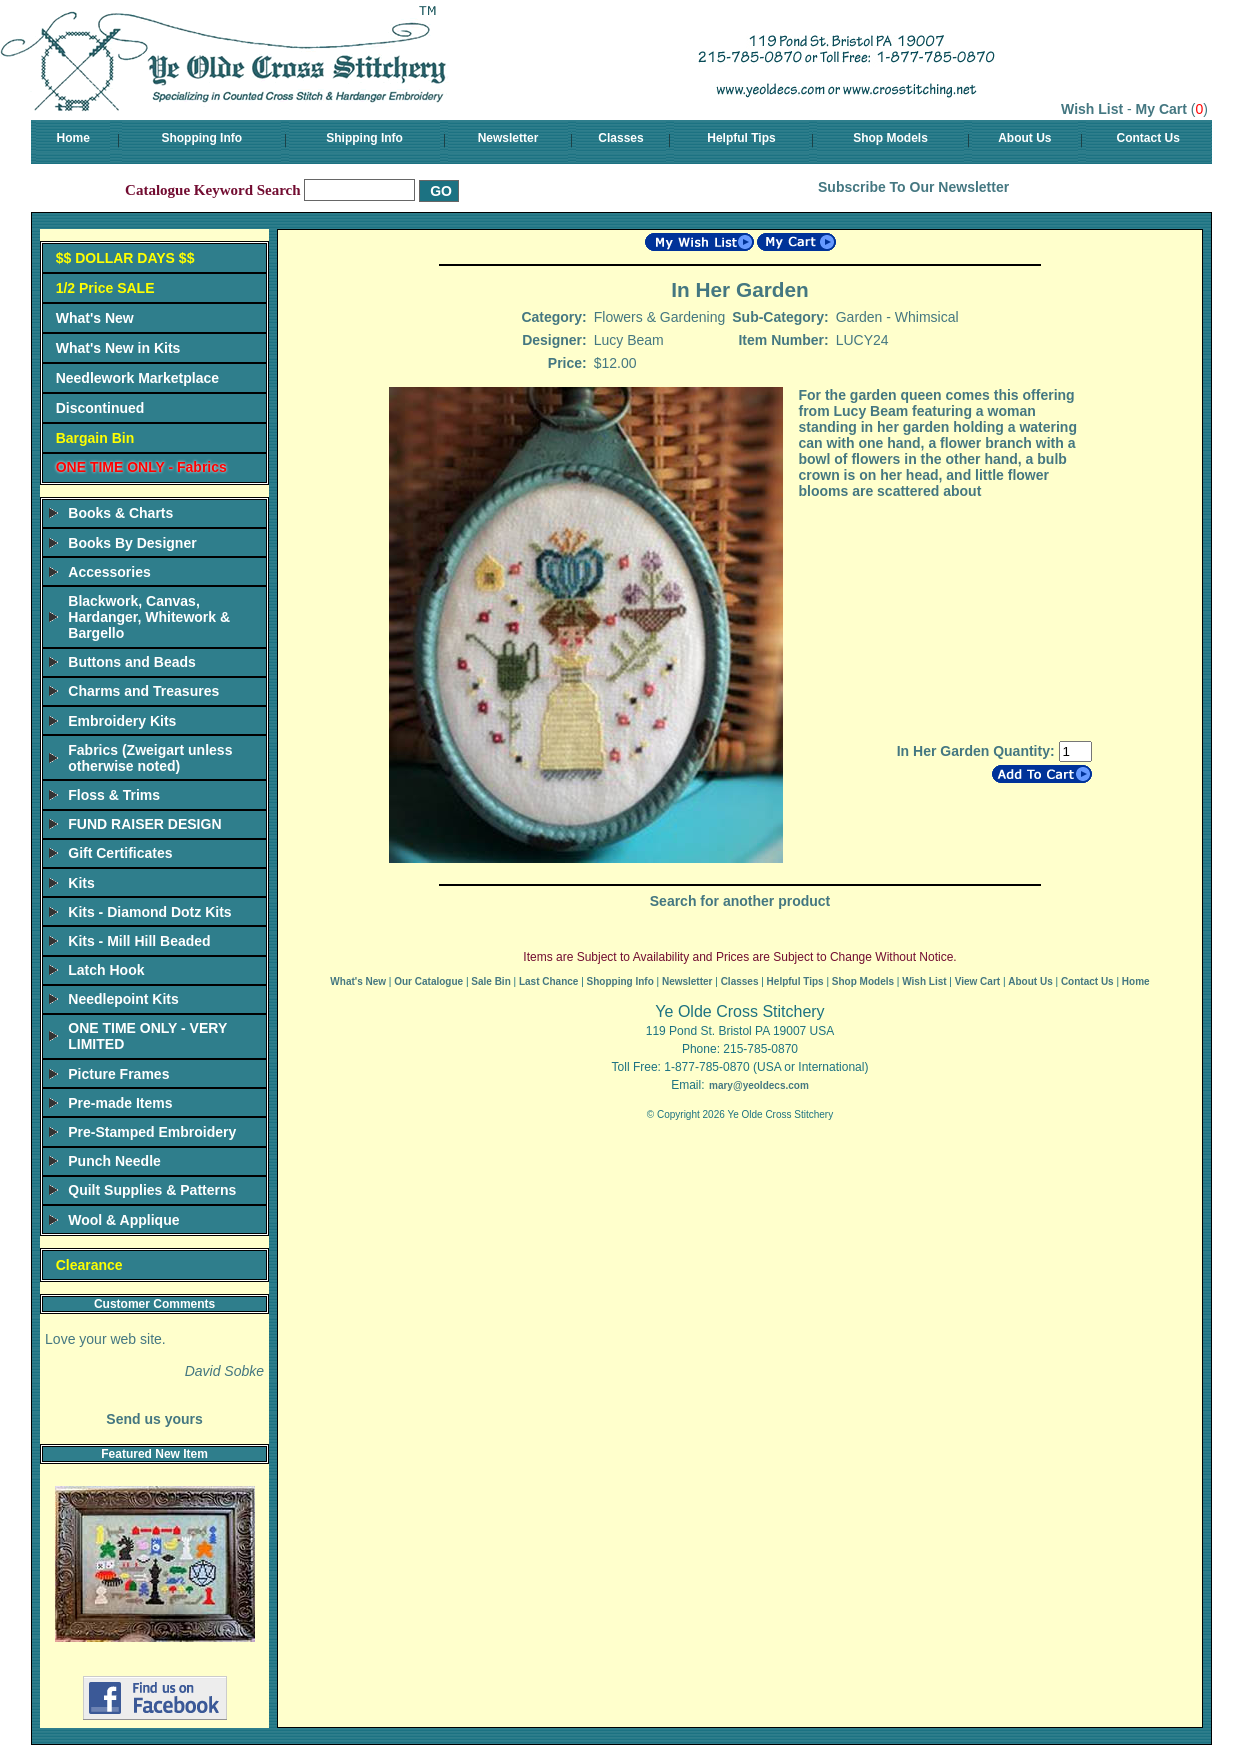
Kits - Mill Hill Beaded (139, 941)
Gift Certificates (120, 853)
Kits (81, 883)
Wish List (1092, 109)
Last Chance (548, 981)
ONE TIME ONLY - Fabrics (141, 467)
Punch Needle (114, 1161)
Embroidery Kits (122, 721)
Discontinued (100, 408)
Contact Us (1148, 138)
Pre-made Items (120, 1103)
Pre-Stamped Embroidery (152, 1132)
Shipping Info (364, 138)
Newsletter (508, 138)
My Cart (1161, 109)
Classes (620, 138)
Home (73, 138)
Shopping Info (201, 138)
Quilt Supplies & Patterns (152, 1190)
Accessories (109, 572)
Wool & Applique (123, 1220)
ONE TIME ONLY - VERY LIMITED (147, 1036)
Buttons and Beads (132, 662)
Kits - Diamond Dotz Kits (149, 912)
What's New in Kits (118, 348)
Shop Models (890, 138)
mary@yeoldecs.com (759, 1085)
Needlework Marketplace (137, 378)
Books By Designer (132, 543)
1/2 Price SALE (105, 288)
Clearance (89, 1265)
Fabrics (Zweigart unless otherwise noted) (150, 758)
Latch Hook (106, 970)
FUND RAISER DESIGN (144, 824)
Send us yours (154, 1419)
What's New (95, 318)
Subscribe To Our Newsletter (913, 187)
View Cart (977, 981)
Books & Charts (120, 513)
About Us (1024, 138)
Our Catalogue (428, 981)
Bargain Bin (95, 438)
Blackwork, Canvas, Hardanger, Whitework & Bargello (149, 617)
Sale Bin (490, 981)
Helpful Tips (741, 138)
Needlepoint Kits (123, 999)
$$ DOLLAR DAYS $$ (125, 258)
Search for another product (740, 901)
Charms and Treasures (143, 691)
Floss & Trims (114, 795)
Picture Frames (118, 1074)
